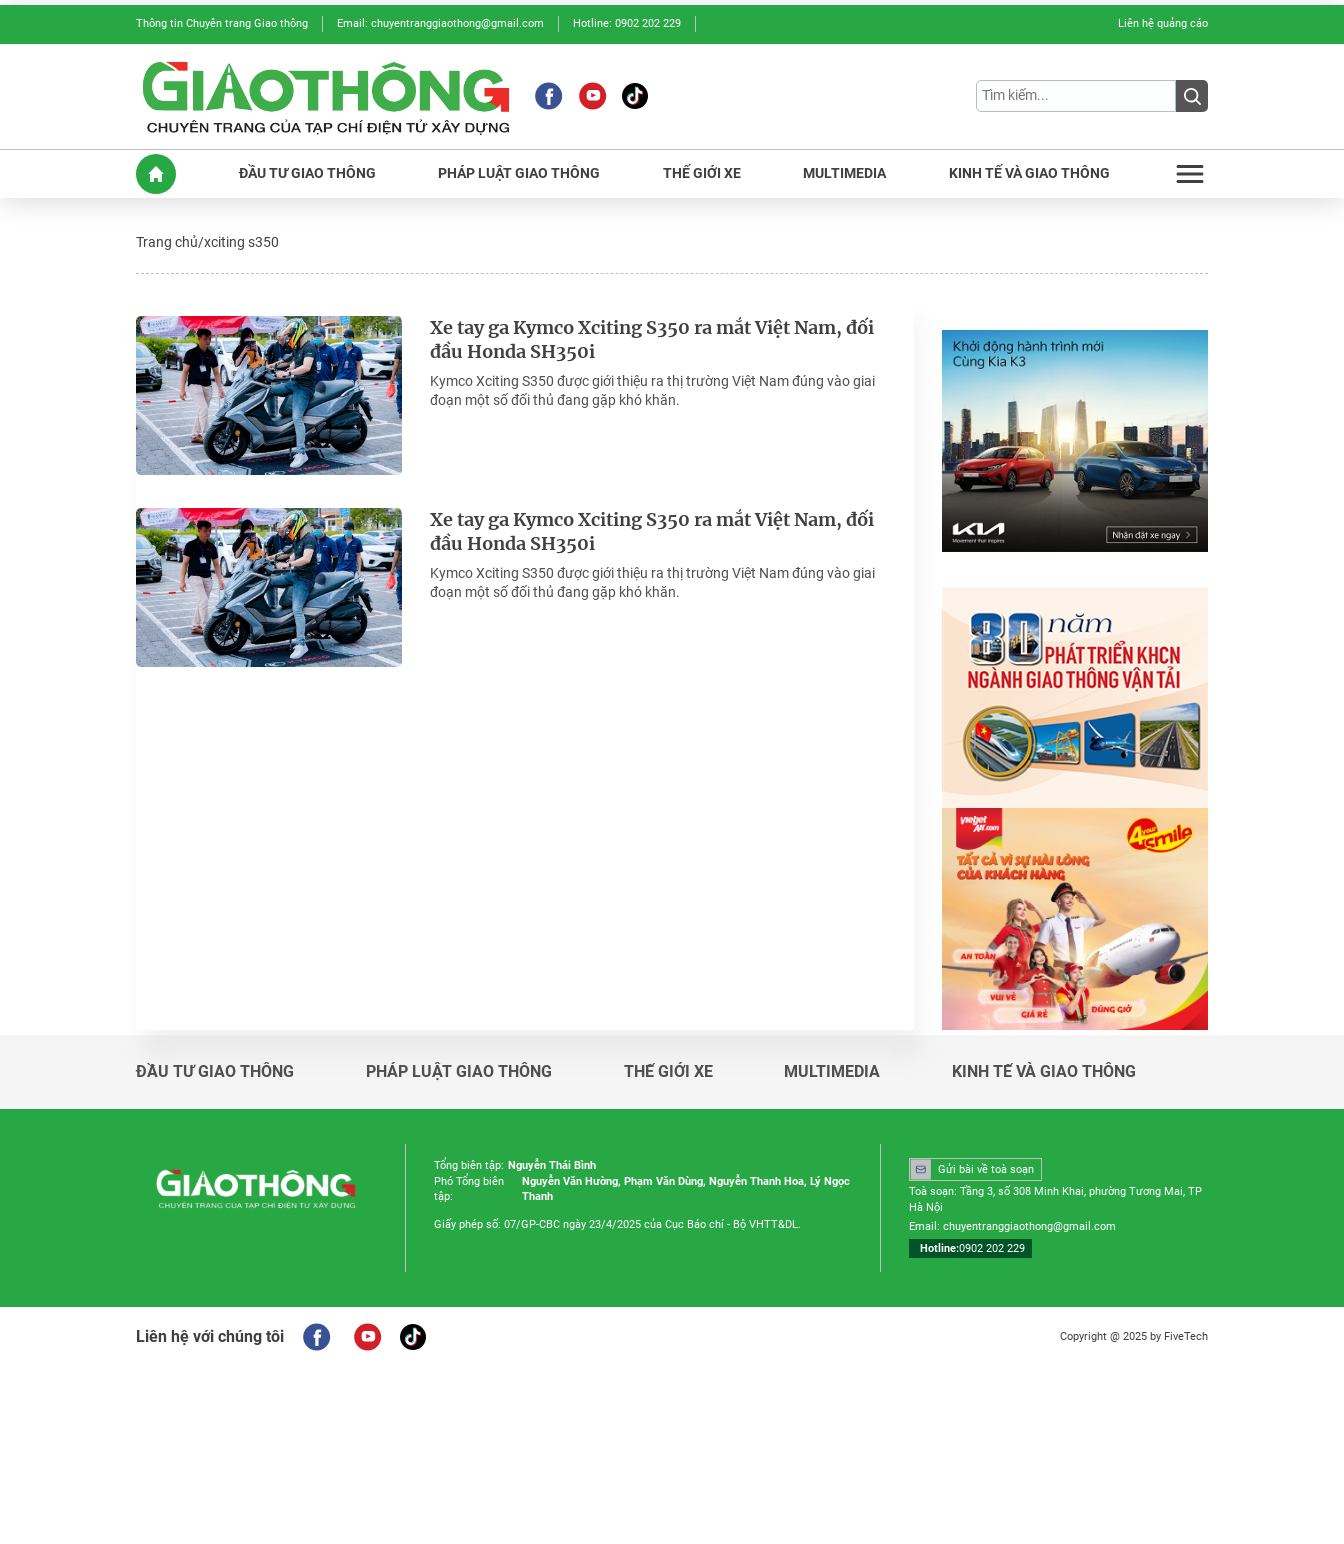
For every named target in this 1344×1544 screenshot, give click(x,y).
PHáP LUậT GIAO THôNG (519, 173)
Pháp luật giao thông (459, 1072)
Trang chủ (167, 242)
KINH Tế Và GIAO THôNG (1029, 173)
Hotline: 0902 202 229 (627, 23)
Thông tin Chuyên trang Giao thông (222, 23)
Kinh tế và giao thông (1044, 1072)
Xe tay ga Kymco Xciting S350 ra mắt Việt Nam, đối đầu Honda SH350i (654, 340)
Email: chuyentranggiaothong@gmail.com (440, 23)
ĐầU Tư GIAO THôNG (307, 173)
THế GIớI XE (702, 173)
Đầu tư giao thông (215, 1072)
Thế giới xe (668, 1072)
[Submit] (1192, 96)
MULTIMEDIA (844, 173)
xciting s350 (241, 242)
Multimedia (832, 1072)
